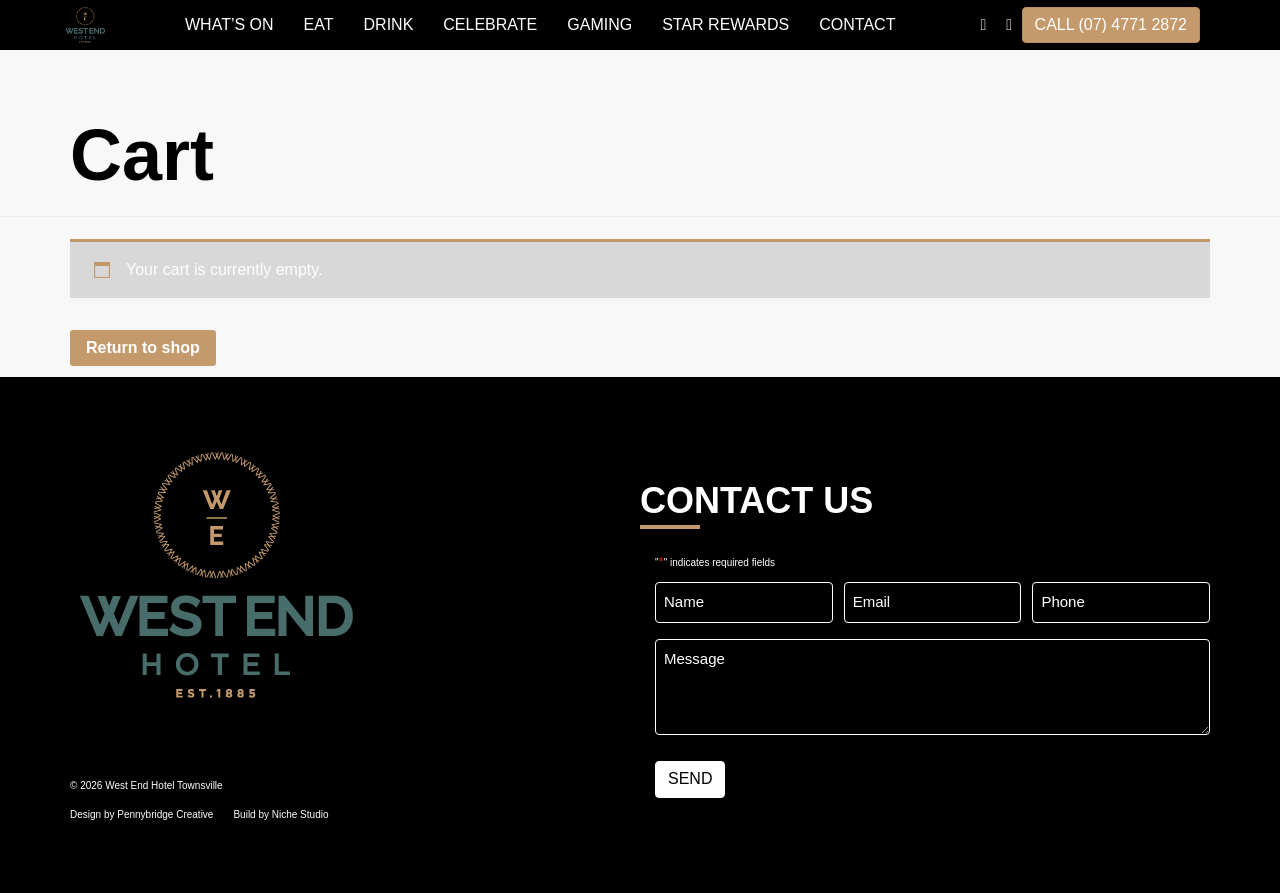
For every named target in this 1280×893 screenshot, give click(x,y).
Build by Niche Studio (280, 814)
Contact (857, 24)
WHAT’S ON (229, 24)
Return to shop (143, 347)
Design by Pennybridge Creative (141, 814)
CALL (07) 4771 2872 (1111, 24)
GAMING (599, 24)
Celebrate (490, 24)
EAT (319, 24)
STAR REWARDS (725, 24)
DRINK (389, 24)
